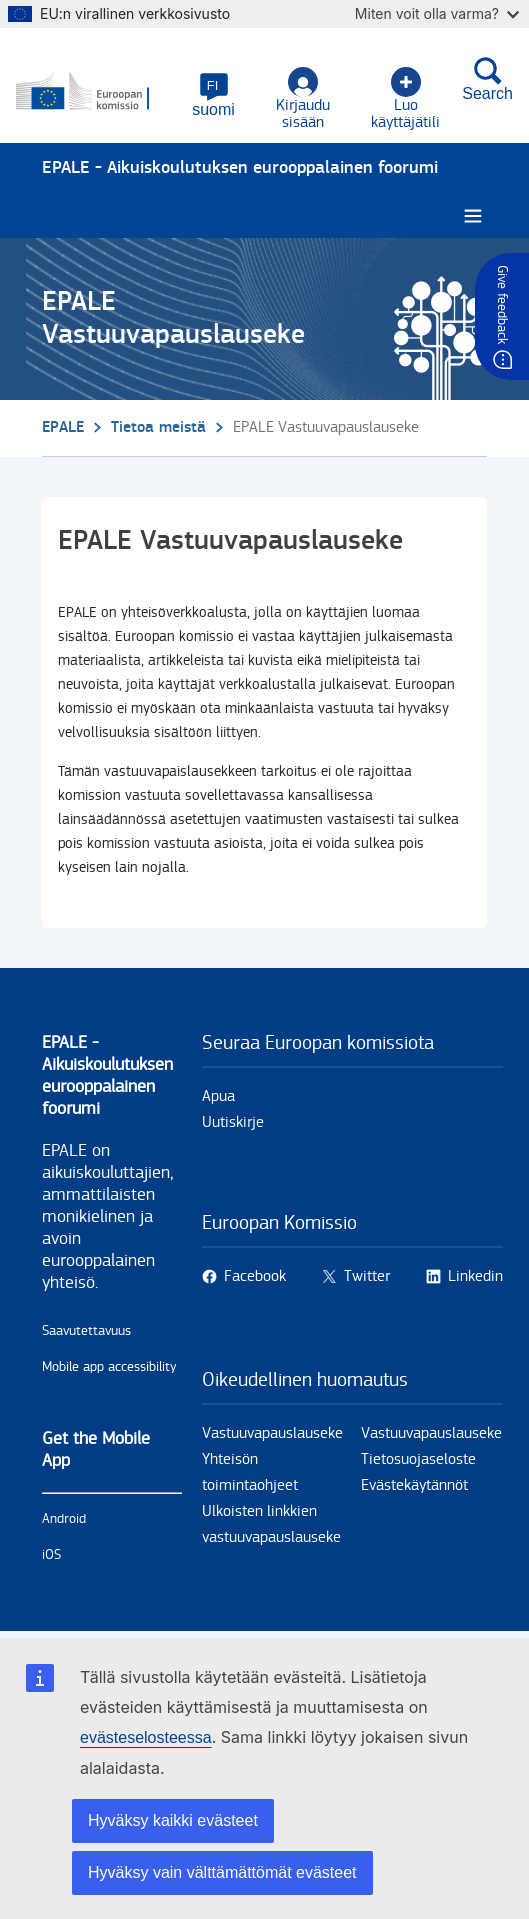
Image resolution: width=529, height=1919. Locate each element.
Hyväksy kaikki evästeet (173, 1820)
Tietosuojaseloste (418, 1459)
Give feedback (502, 304)
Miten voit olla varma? (437, 13)
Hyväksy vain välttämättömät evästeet (222, 1872)
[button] (213, 95)
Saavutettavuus (86, 1331)
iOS (51, 1555)
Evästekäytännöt (414, 1485)
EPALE (63, 427)
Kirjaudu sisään (303, 99)
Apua (218, 1096)
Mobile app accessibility (109, 1367)
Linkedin (475, 1276)
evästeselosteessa (146, 1737)
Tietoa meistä (158, 427)
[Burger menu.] (473, 216)
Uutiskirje (233, 1122)
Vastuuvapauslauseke (272, 1433)
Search (487, 79)
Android (64, 1519)
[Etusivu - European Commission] (98, 92)
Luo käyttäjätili (405, 99)
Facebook (255, 1276)
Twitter (367, 1276)
